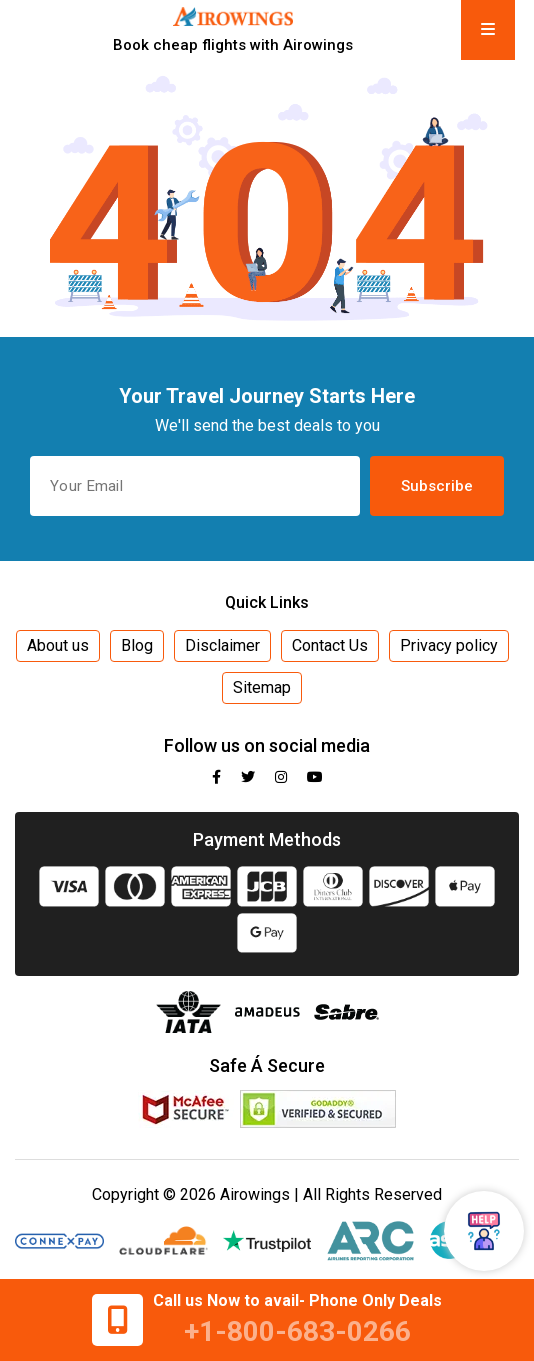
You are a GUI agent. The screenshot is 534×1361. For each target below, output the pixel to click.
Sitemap (262, 687)
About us (58, 645)
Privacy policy (449, 645)
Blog (137, 645)
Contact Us (330, 645)
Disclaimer (222, 645)
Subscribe (437, 486)
